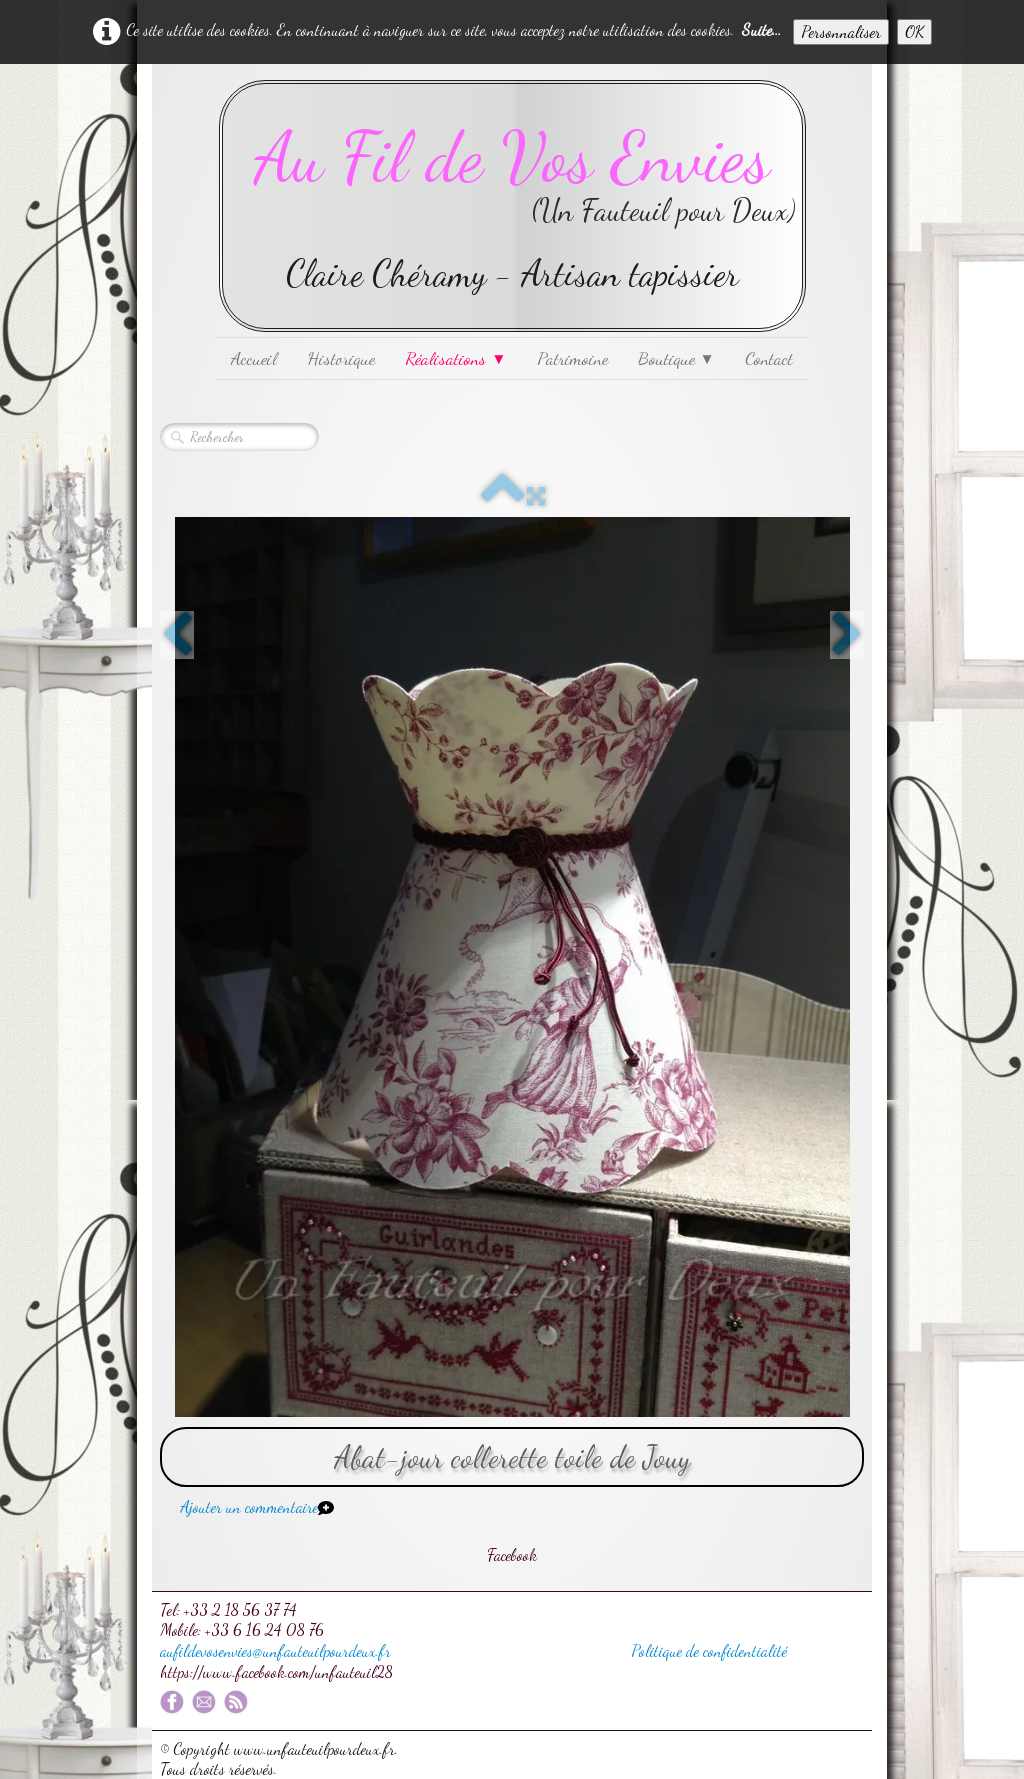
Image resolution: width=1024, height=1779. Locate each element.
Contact (769, 358)
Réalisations (455, 358)
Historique (341, 358)
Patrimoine (572, 358)
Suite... (761, 29)
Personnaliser (841, 31)
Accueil (254, 358)
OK (914, 31)
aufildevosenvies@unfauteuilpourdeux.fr (275, 1650)
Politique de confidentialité (709, 1650)
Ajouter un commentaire (249, 1506)
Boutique (676, 358)
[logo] (512, 206)
